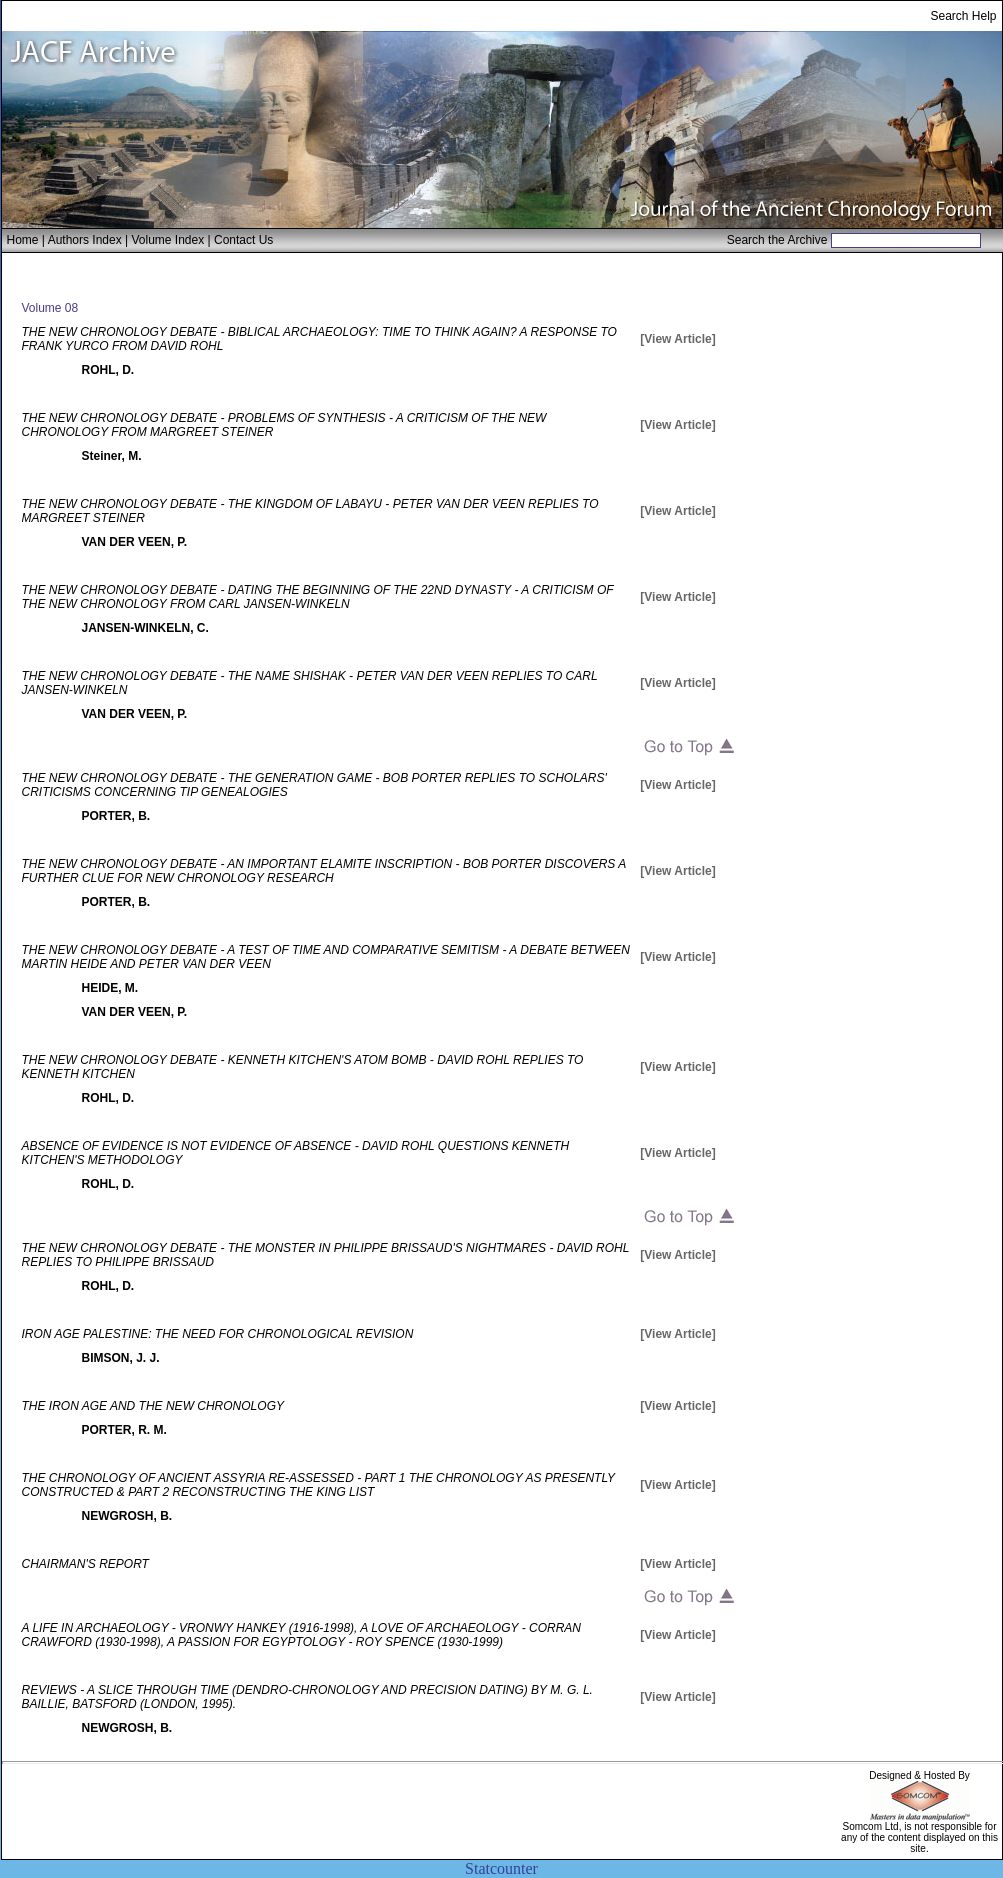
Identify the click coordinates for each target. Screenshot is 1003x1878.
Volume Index (167, 240)
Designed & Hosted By (919, 1775)
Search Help (963, 16)
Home (23, 240)
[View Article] (677, 339)
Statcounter (501, 1868)
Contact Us (243, 240)
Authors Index (85, 240)
